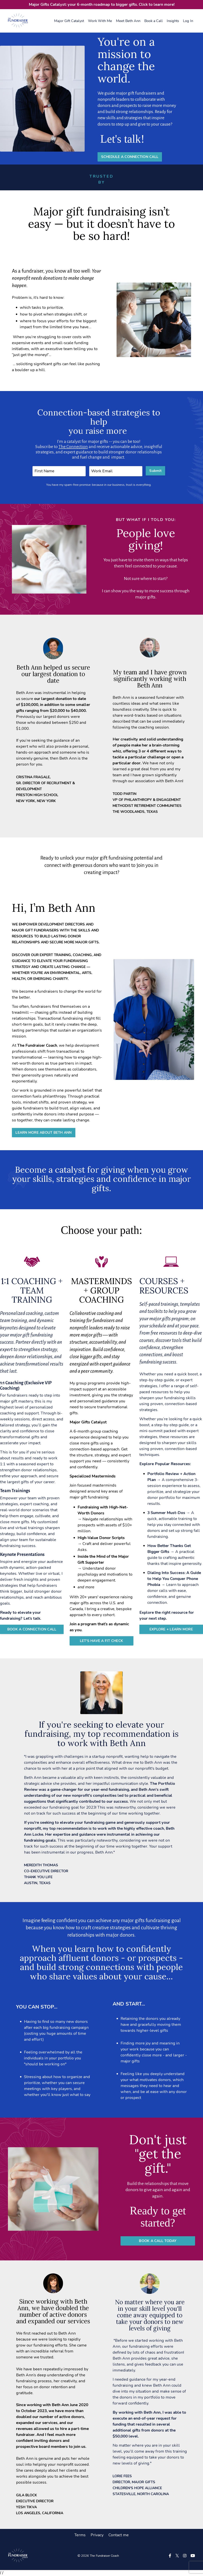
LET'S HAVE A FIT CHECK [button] (101, 1641)
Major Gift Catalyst (69, 20)
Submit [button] (155, 470)
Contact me (118, 2535)
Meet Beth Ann (128, 20)
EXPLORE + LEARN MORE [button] (171, 1629)
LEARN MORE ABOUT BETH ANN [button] (43, 1132)
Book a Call (153, 20)
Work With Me (100, 20)
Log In (188, 20)
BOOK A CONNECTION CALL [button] (31, 1629)
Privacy (97, 2535)
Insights (173, 20)
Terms (80, 2535)
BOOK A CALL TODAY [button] (157, 2241)
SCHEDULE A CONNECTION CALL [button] (130, 156)
